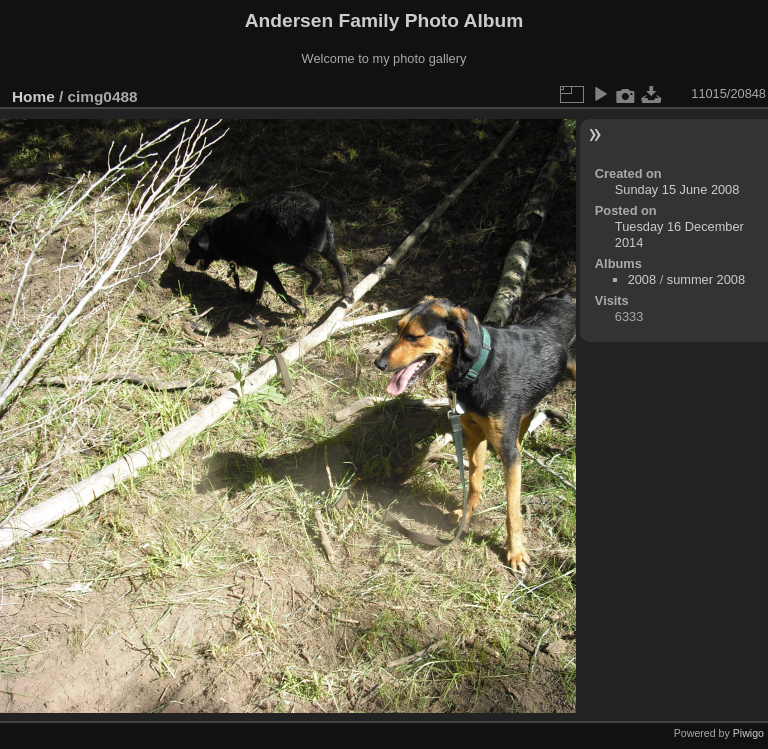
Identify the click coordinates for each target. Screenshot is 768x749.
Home (33, 96)
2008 (642, 279)
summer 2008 (706, 279)
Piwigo (748, 733)
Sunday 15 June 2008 (677, 189)
